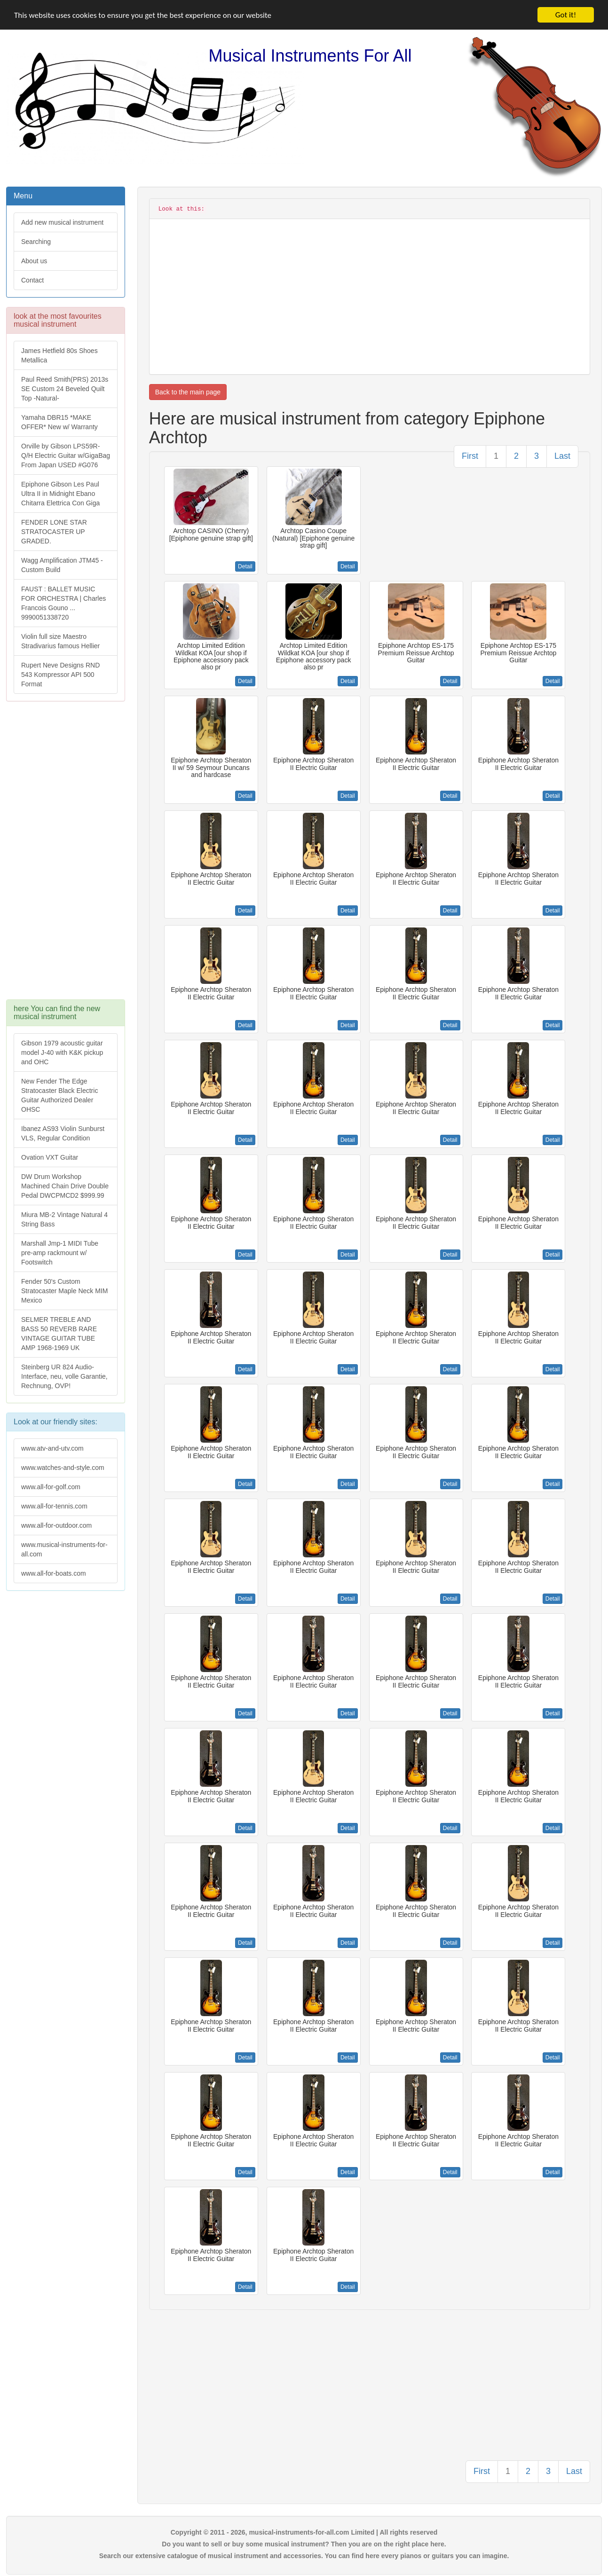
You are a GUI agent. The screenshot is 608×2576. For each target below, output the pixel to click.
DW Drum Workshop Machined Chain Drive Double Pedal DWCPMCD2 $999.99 (65, 1186)
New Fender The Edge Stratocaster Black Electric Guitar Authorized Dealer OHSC (59, 1095)
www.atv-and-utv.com (52, 1448)
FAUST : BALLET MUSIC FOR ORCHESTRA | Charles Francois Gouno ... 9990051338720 (63, 603)
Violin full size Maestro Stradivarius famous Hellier (60, 641)
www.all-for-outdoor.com (56, 1525)
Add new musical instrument (62, 222)
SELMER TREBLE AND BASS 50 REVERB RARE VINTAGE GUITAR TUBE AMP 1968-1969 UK (59, 1333)
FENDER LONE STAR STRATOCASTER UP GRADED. (54, 531)
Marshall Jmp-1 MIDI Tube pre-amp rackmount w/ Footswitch (59, 1253)
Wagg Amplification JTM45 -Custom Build (62, 565)
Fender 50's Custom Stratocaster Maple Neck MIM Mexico (64, 1291)
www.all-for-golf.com (50, 1487)
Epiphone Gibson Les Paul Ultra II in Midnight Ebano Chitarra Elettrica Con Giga (60, 493)
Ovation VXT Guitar (49, 1157)
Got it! (565, 15)
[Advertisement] (65, 855)
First (470, 456)
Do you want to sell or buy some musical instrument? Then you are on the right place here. (304, 2544)
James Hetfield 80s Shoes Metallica (59, 355)
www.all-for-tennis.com (54, 1506)
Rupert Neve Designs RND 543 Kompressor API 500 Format (60, 674)
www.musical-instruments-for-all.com (64, 1549)
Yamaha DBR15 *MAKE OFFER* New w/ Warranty (59, 422)
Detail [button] (245, 566)
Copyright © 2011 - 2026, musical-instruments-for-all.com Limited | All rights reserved (304, 2532)
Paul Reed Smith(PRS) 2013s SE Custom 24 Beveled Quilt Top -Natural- (64, 389)
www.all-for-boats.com (53, 1573)
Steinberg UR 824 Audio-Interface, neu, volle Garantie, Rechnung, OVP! (64, 1376)
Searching (36, 241)
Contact (32, 280)
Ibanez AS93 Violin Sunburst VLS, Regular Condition (62, 1133)
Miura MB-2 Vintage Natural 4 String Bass (64, 1219)
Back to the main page (188, 392)
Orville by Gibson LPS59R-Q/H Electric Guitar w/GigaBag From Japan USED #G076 (65, 455)
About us (34, 261)
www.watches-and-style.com (62, 1467)
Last (562, 456)
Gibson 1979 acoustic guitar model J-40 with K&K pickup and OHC (62, 1052)
